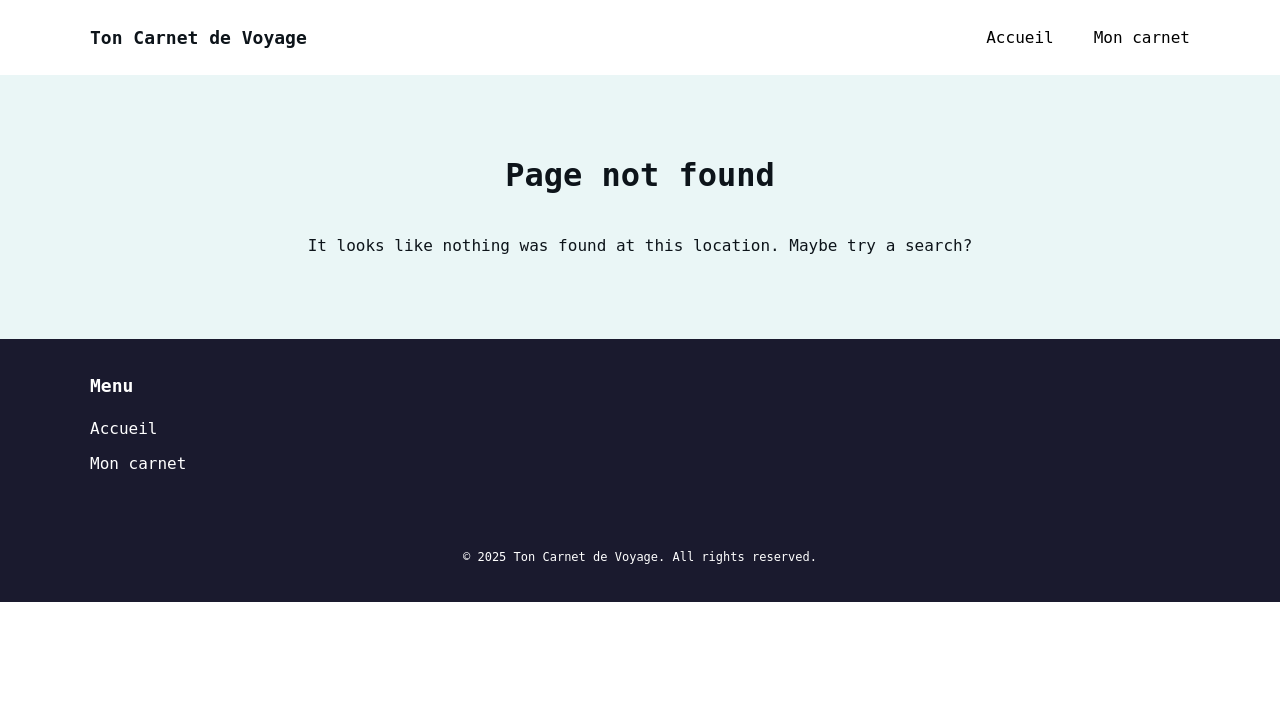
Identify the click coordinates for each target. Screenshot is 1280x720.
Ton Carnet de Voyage (198, 37)
